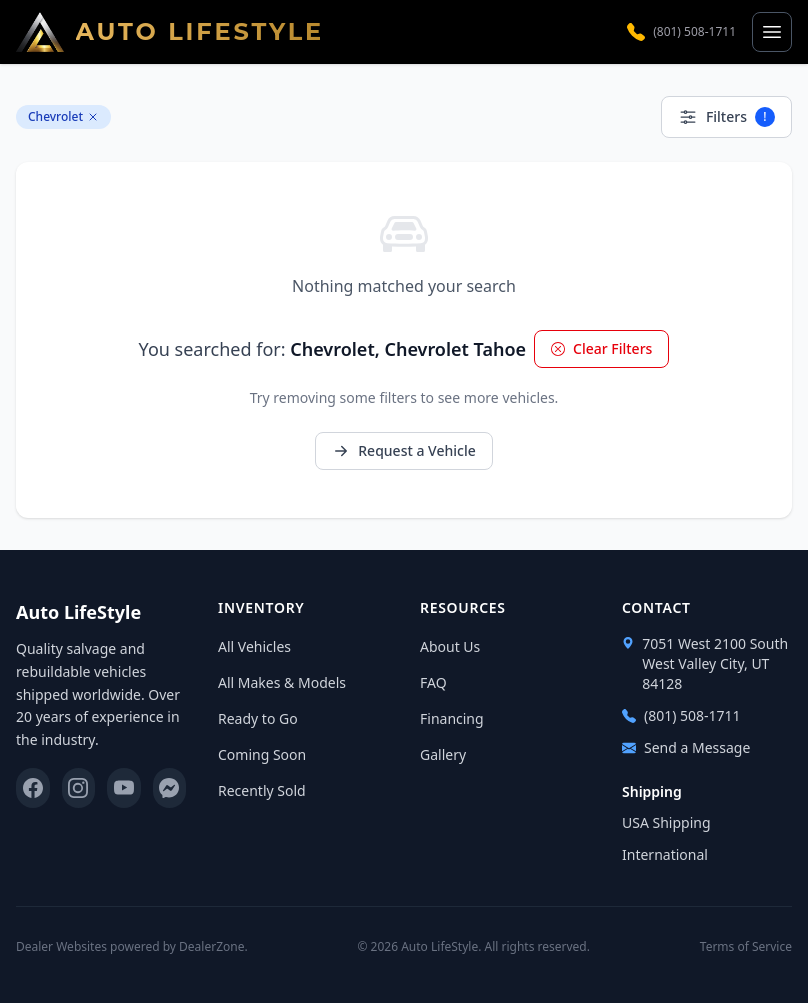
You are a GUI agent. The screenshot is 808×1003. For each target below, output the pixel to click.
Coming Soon (262, 754)
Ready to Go (258, 718)
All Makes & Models (282, 682)
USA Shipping (666, 822)
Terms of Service (746, 947)
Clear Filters (601, 348)
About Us (450, 646)
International (665, 854)
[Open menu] (772, 32)
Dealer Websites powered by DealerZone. (132, 946)
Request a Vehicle (403, 450)
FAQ (433, 682)
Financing (452, 718)
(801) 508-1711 (681, 32)
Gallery (443, 754)
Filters (726, 117)
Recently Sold (262, 790)
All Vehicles (254, 646)
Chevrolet (63, 116)
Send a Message (686, 747)
